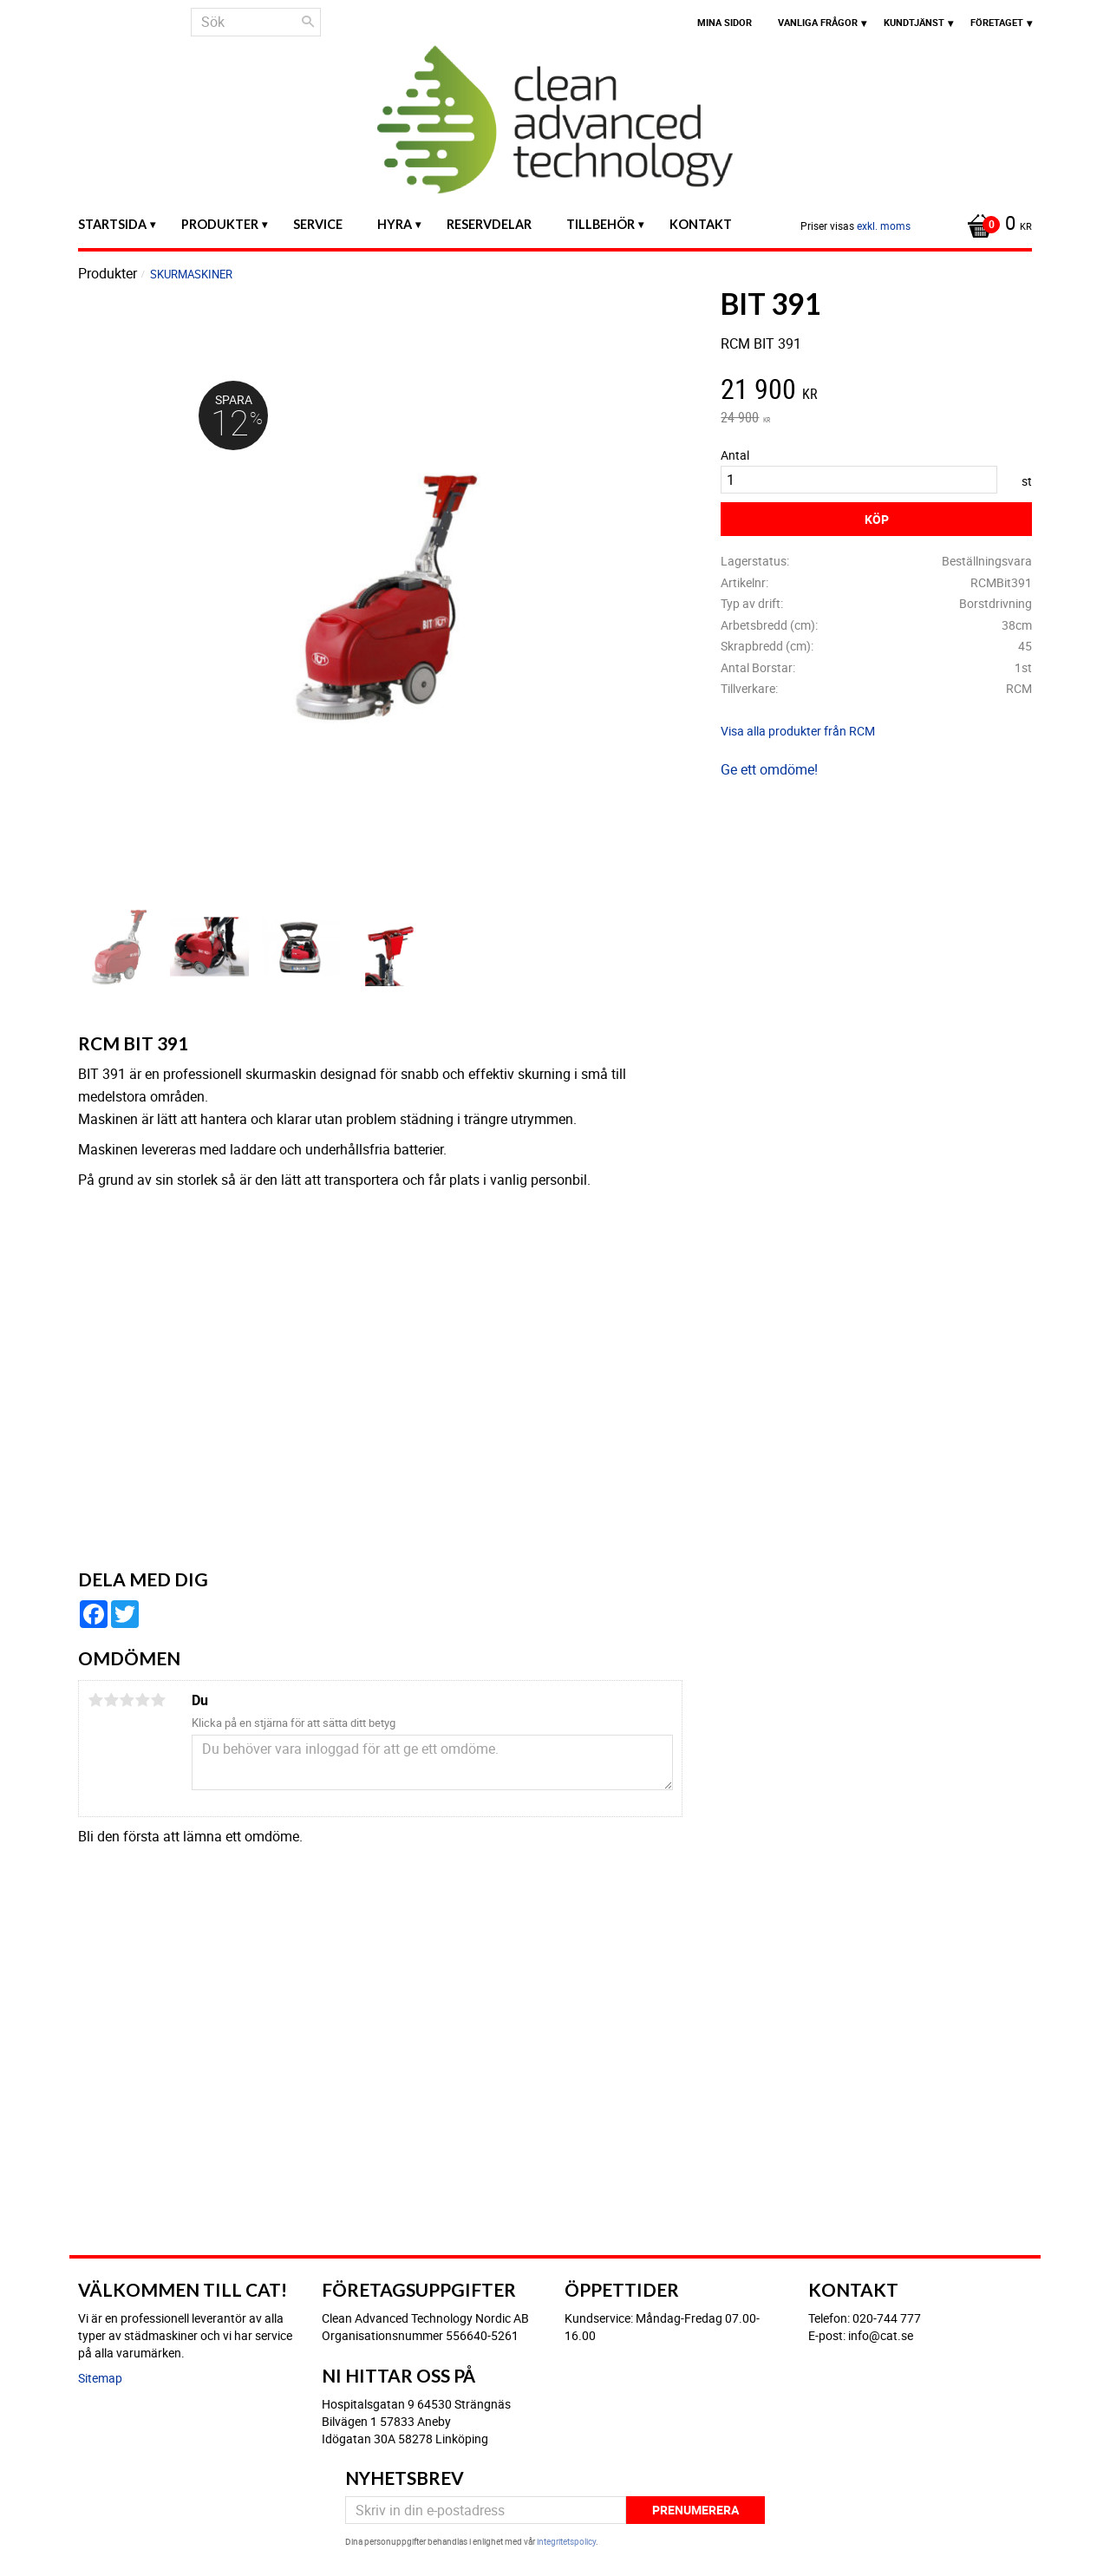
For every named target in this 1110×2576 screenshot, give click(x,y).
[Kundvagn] (995, 224)
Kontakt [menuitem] (700, 224)
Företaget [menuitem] (996, 22)
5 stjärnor (158, 1700)
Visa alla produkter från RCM (798, 730)
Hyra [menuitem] (394, 224)
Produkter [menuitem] (219, 224)
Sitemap (100, 2378)
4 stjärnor (142, 1700)
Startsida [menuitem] (112, 224)
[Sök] (308, 22)
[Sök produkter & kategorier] (256, 22)
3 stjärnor (126, 1700)
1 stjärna (95, 1700)
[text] (876, 391)
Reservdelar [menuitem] (489, 224)
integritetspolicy (566, 2541)
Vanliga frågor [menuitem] (818, 22)
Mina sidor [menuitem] (724, 22)
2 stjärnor (111, 1700)
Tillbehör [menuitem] (600, 224)
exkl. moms (884, 225)
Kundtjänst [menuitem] (914, 22)
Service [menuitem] (318, 224)
